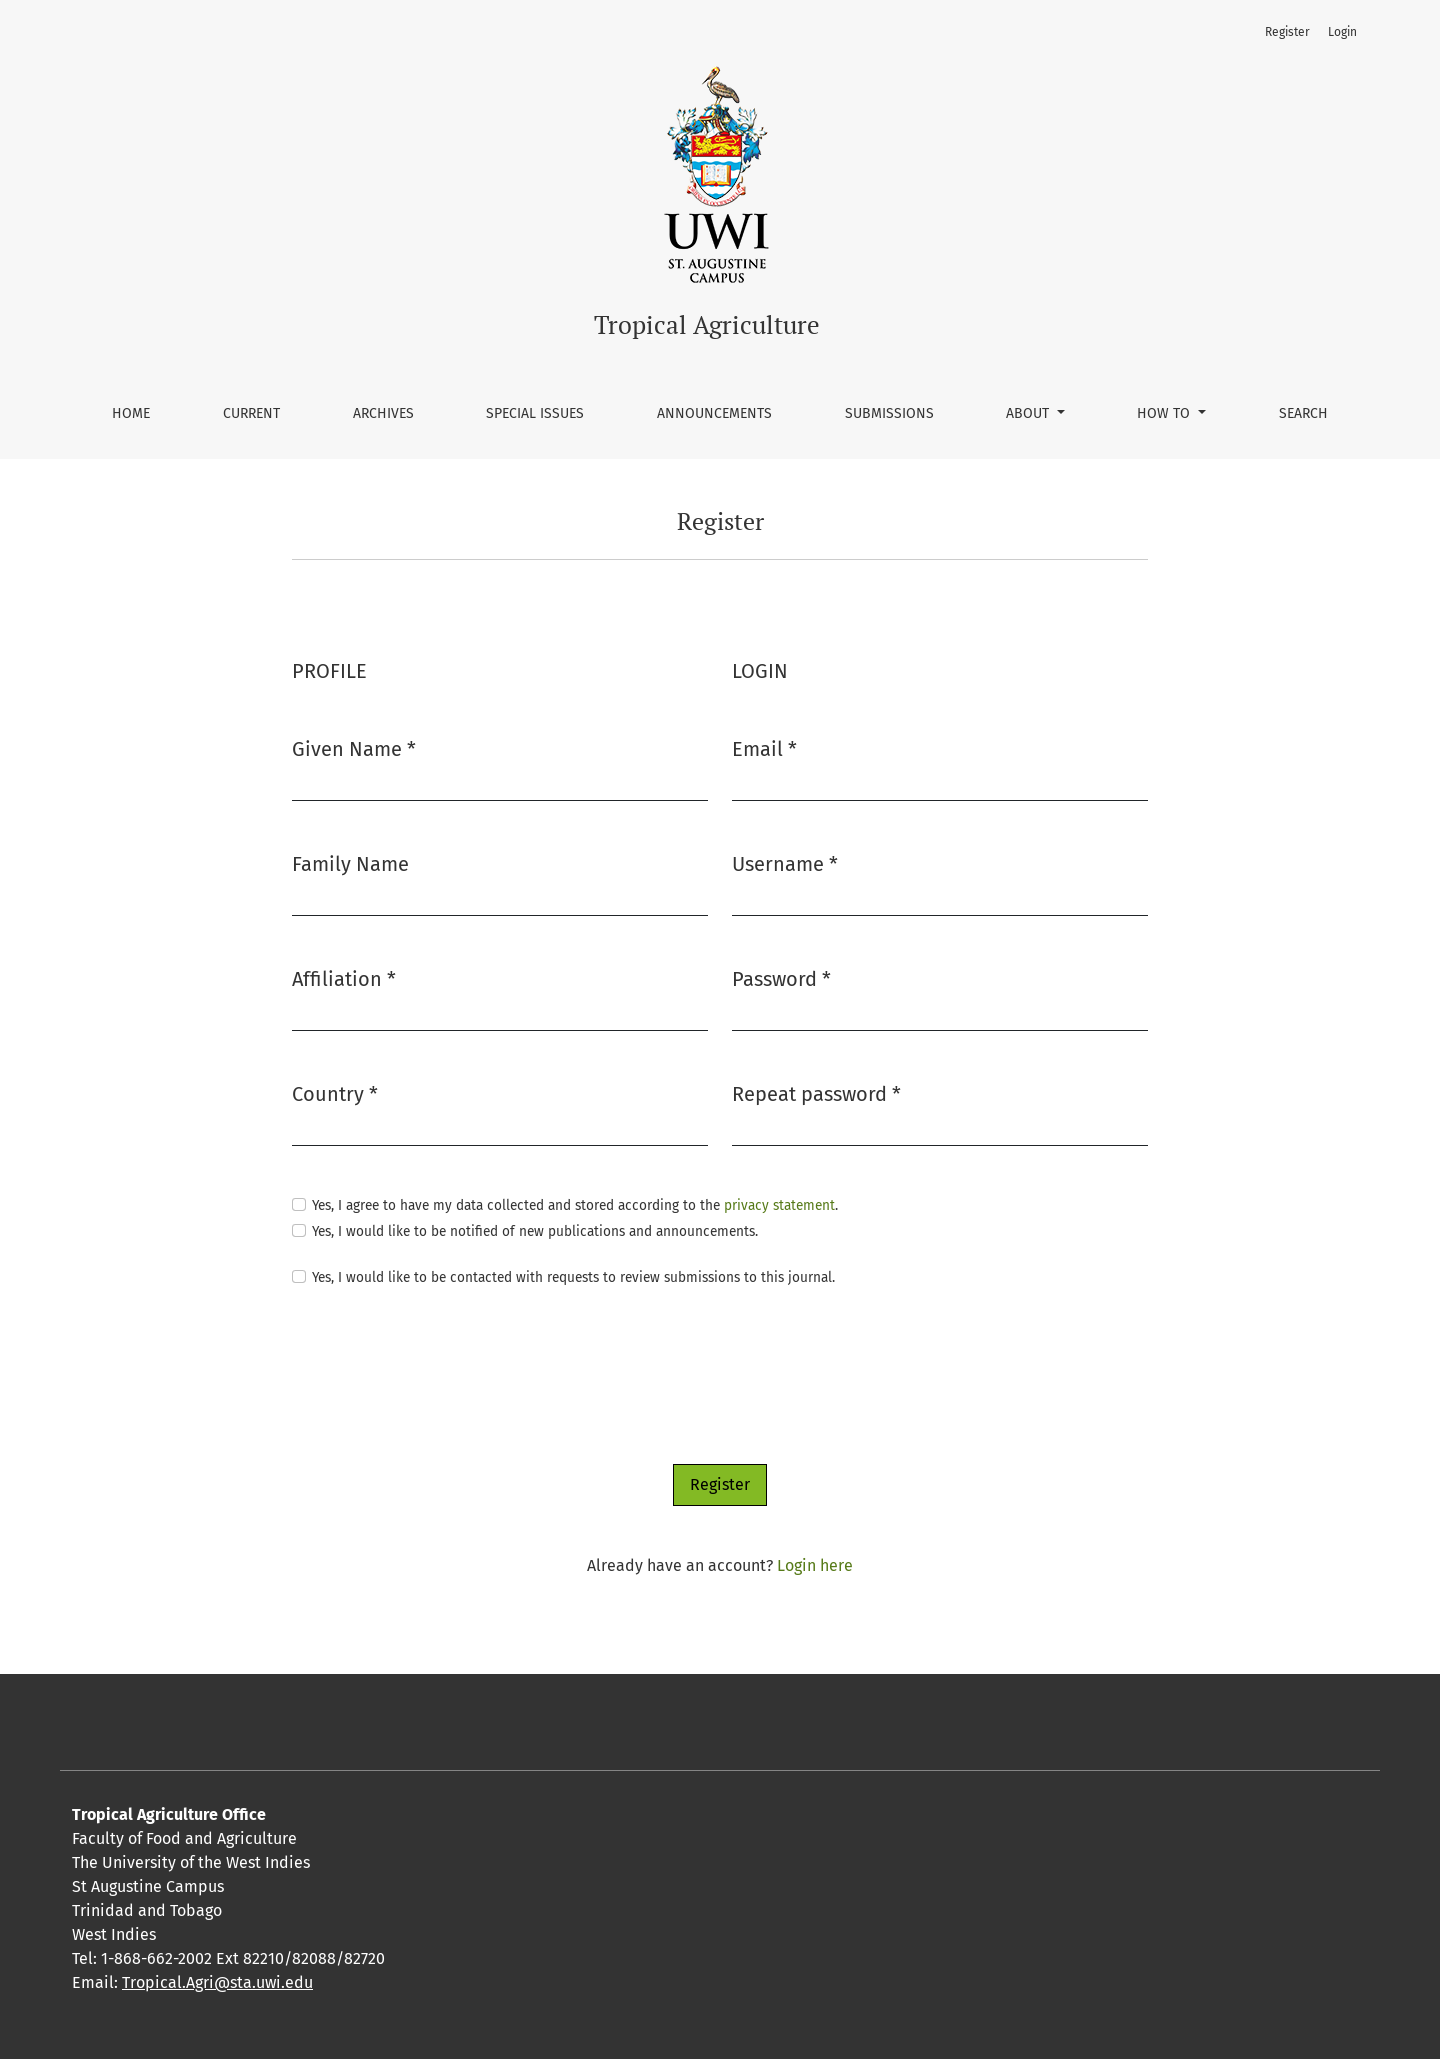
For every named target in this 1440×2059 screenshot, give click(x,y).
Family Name (350, 864)
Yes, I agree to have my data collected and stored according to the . (575, 1205)
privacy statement (779, 1205)
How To (1165, 413)
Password (781, 977)
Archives (383, 413)
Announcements (714, 413)
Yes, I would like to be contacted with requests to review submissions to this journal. (573, 1277)
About (1029, 413)
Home (131, 413)
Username (785, 862)
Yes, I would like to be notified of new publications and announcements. (535, 1231)
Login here (815, 1565)
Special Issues (535, 413)
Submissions (889, 413)
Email (764, 747)
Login (1342, 32)
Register (1287, 32)
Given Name (354, 747)
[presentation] (444, 1377)
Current (251, 413)
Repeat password (816, 1092)
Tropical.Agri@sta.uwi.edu (217, 1982)
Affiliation (344, 977)
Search (1303, 413)
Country (335, 1092)
